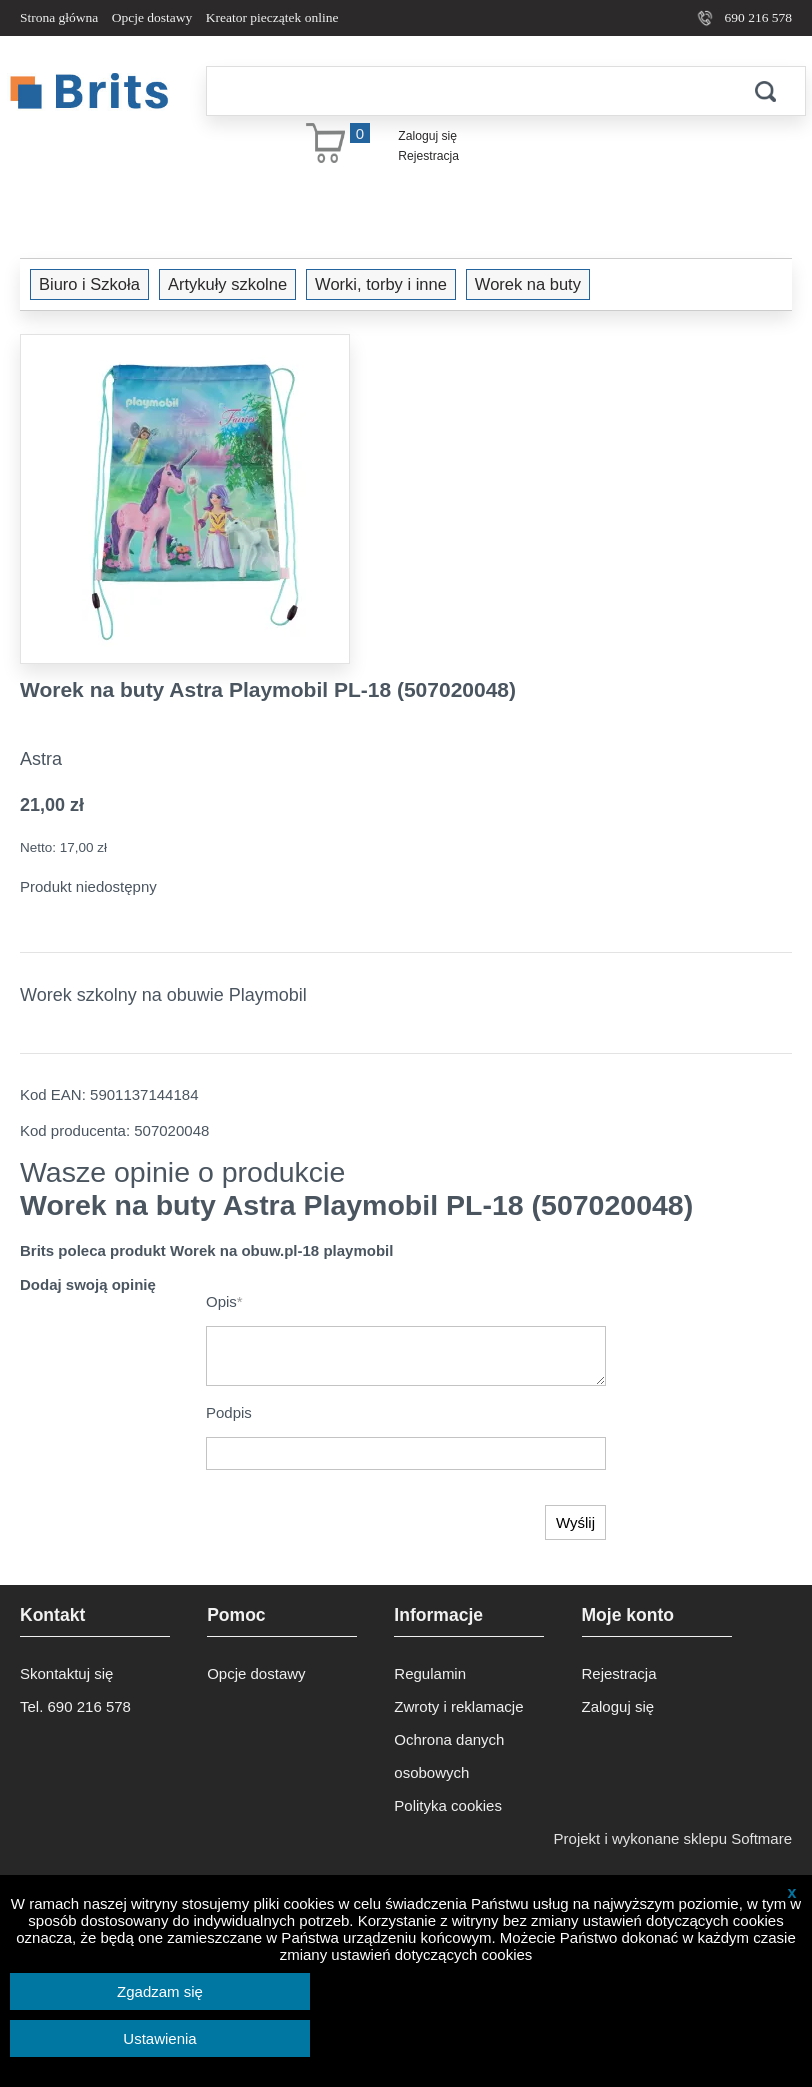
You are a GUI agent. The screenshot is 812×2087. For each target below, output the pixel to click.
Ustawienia (159, 2038)
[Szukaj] (466, 91)
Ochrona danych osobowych (449, 1756)
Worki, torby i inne (381, 284)
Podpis (229, 1412)
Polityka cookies (448, 1805)
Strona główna (59, 17)
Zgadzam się (160, 1991)
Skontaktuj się (66, 1673)
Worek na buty (528, 284)
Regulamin (430, 1673)
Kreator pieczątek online (272, 17)
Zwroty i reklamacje (458, 1706)
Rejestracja (428, 156)
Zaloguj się (427, 136)
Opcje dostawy (152, 17)
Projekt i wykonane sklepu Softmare (673, 1838)
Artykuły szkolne (227, 284)
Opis (224, 1301)
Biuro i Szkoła (89, 284)
